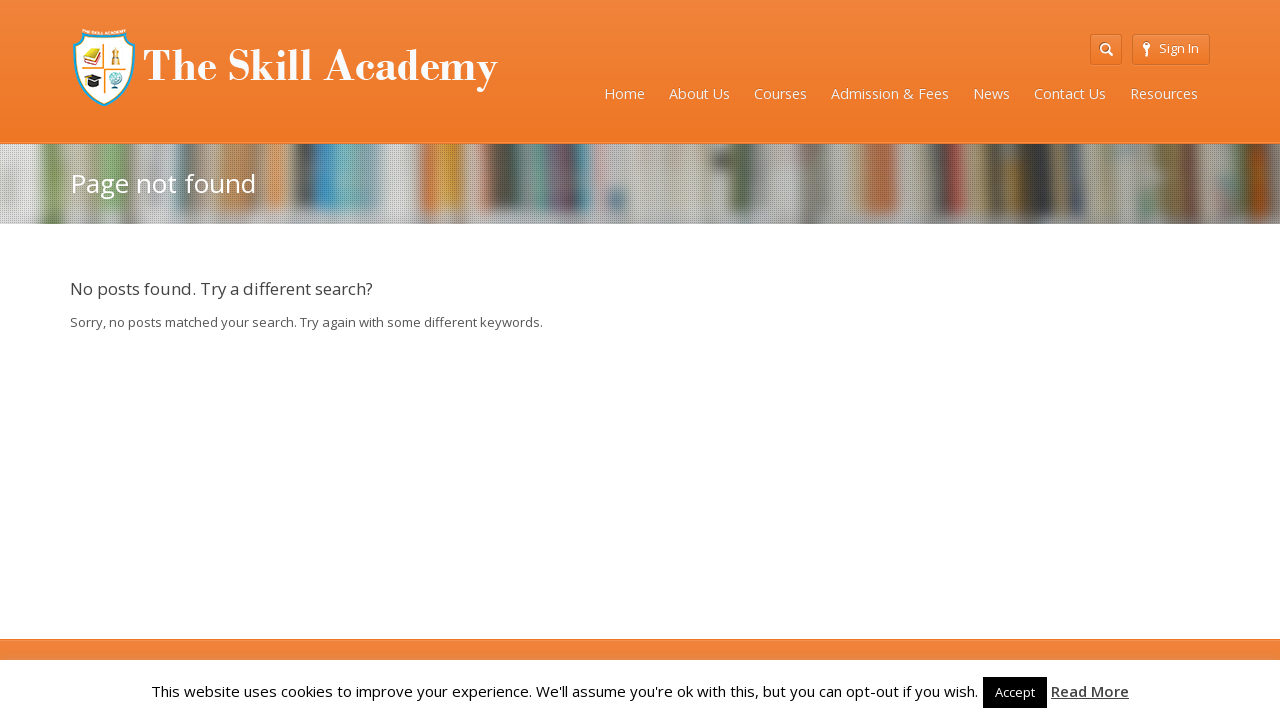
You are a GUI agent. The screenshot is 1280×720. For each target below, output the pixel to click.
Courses (780, 93)
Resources (1164, 93)
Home (624, 93)
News (991, 93)
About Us (699, 93)
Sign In (1171, 48)
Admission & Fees (890, 93)
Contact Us (1070, 93)
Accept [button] (1015, 692)
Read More (1090, 691)
